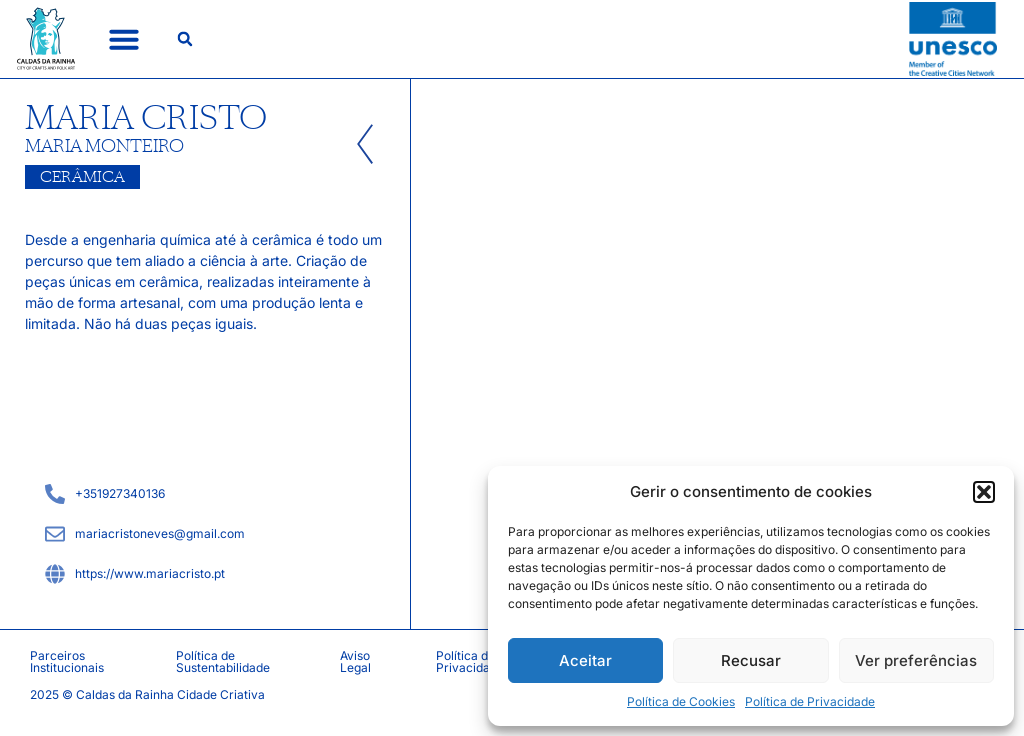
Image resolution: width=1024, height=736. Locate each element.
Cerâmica (82, 177)
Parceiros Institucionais (67, 661)
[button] (984, 492)
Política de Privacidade (810, 701)
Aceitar (585, 660)
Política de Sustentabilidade (223, 661)
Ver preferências (916, 660)
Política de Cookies (681, 701)
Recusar (751, 660)
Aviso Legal (355, 661)
